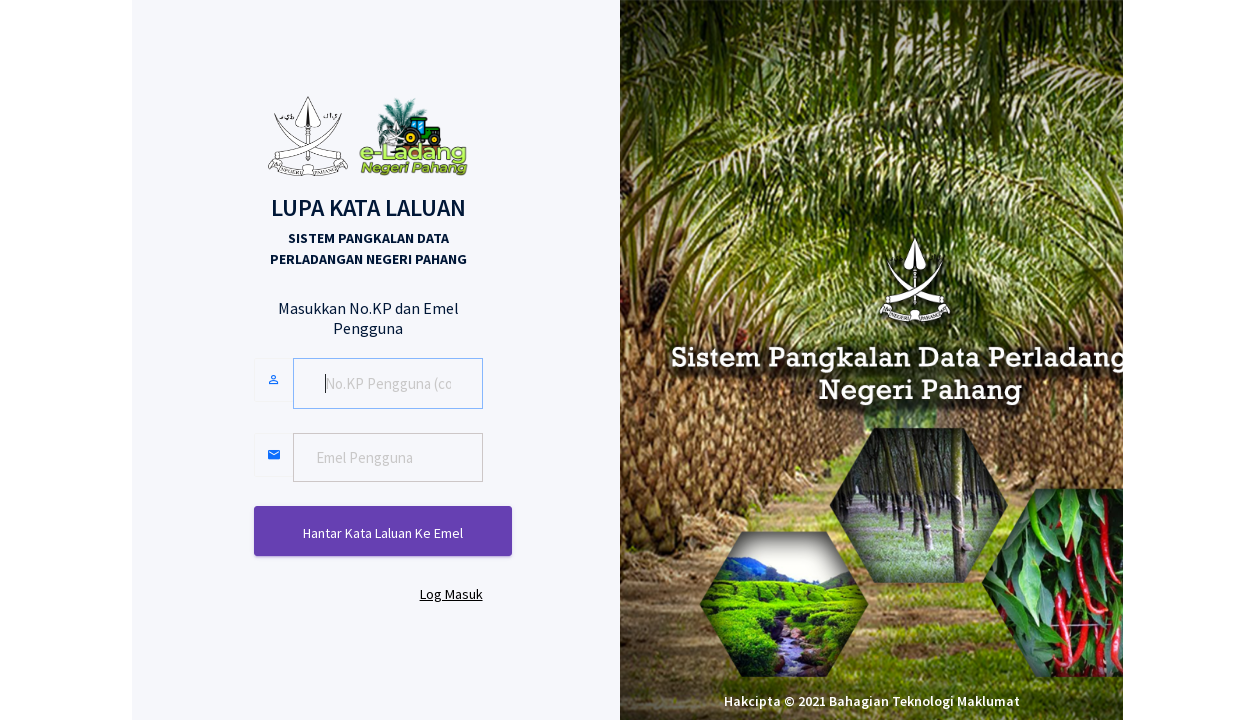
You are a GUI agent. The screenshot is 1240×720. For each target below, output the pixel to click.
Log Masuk (451, 594)
